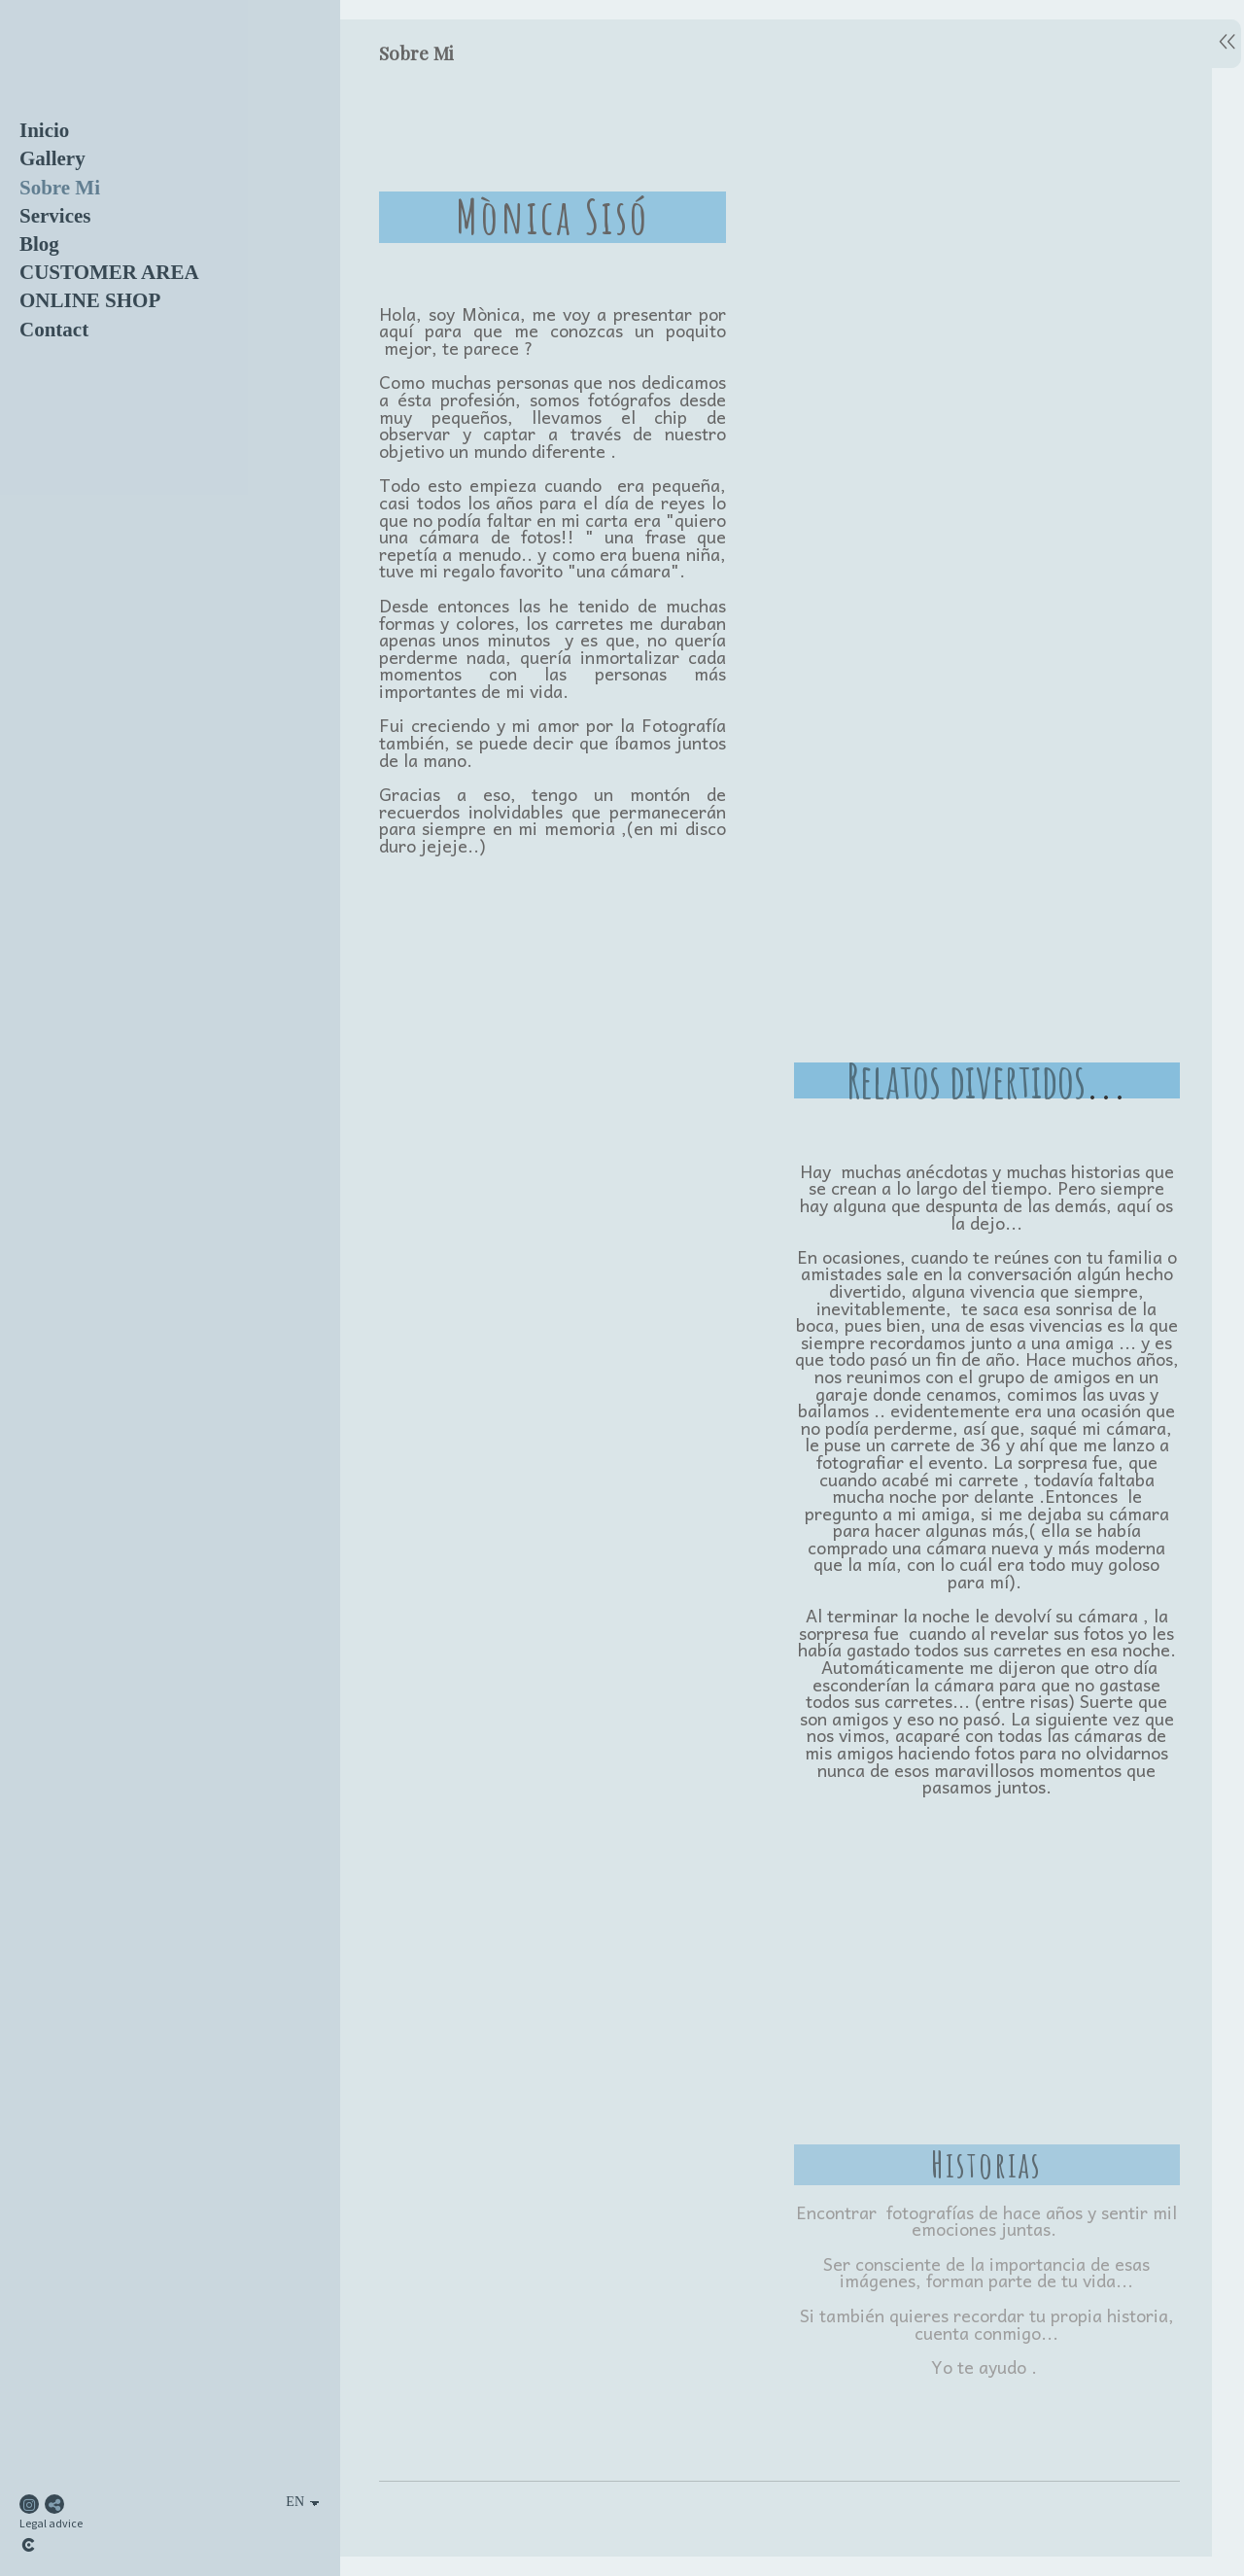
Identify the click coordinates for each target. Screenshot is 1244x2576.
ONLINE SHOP (89, 300)
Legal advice (51, 2523)
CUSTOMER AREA (109, 272)
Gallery (52, 158)
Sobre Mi (59, 187)
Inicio (44, 130)
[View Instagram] (29, 2504)
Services (54, 215)
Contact (53, 329)
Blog (39, 244)
